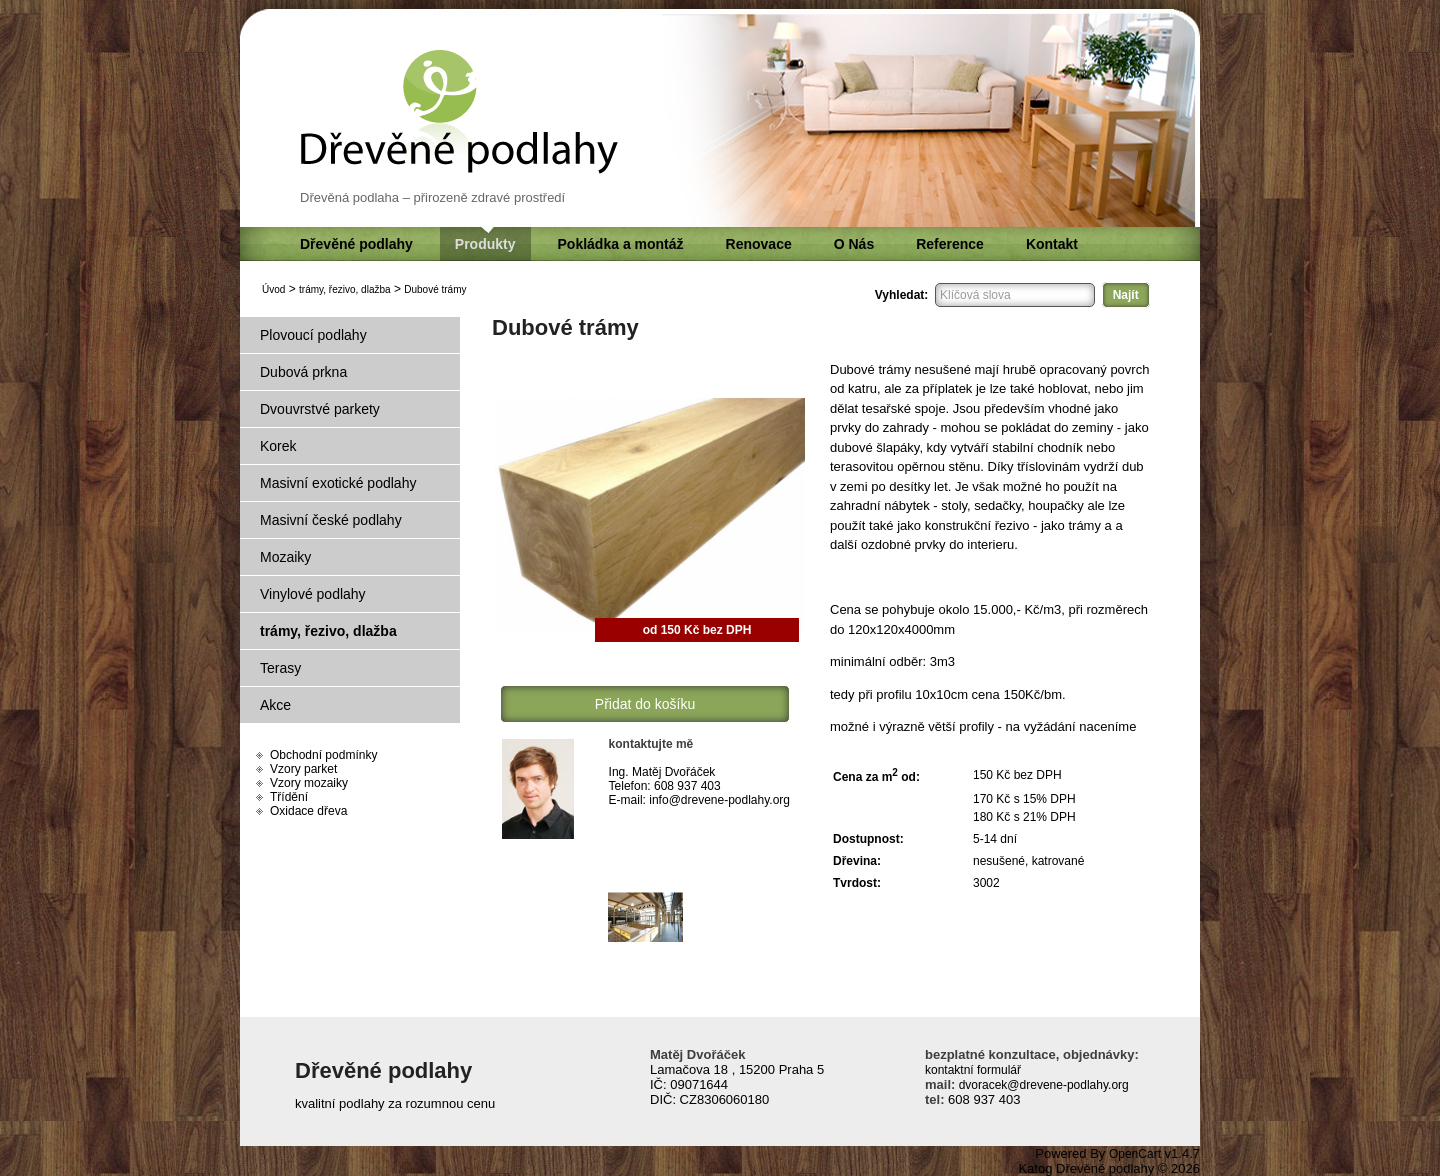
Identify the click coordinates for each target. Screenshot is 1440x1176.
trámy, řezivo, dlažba (345, 289)
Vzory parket (303, 769)
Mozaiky (285, 557)
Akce (275, 705)
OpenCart (1135, 1154)
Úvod (273, 289)
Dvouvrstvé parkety (320, 409)
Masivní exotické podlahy (338, 483)
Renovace (759, 244)
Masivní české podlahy (331, 520)
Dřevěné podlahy (356, 244)
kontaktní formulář (973, 1070)
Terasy (280, 668)
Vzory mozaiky (309, 783)
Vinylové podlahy (313, 594)
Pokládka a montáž (621, 244)
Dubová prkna (303, 372)
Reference (950, 244)
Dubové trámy (435, 289)
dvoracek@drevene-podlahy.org (1041, 1085)
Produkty (485, 244)
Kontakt (1052, 244)
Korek (278, 446)
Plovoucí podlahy (313, 335)
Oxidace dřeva (308, 811)
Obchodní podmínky (323, 755)
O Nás (854, 244)
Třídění (289, 797)
